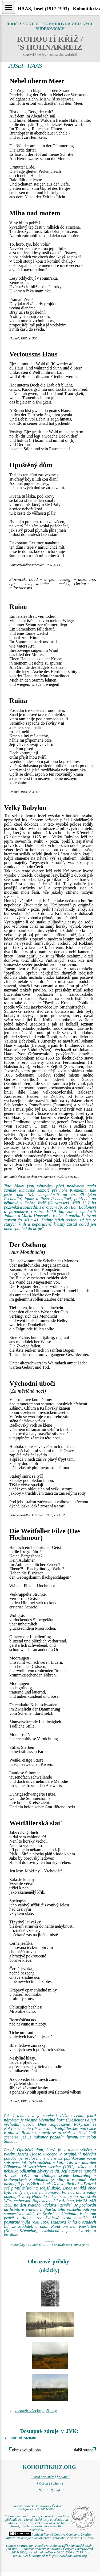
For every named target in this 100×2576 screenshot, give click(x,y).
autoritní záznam (22, 2437)
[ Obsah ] (43, 2483)
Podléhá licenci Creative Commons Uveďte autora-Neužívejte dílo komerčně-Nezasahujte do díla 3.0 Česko (50, 2536)
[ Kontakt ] (56, 2490)
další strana (83, 2450)
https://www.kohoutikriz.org (68, 2556)
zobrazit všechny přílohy (36, 2411)
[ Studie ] (63, 2477)
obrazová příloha (26, 2450)
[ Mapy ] (57, 2483)
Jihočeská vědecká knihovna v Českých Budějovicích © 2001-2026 (36, 2507)
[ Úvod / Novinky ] (43, 2477)
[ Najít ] (41, 2490)
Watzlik (20, 939)
